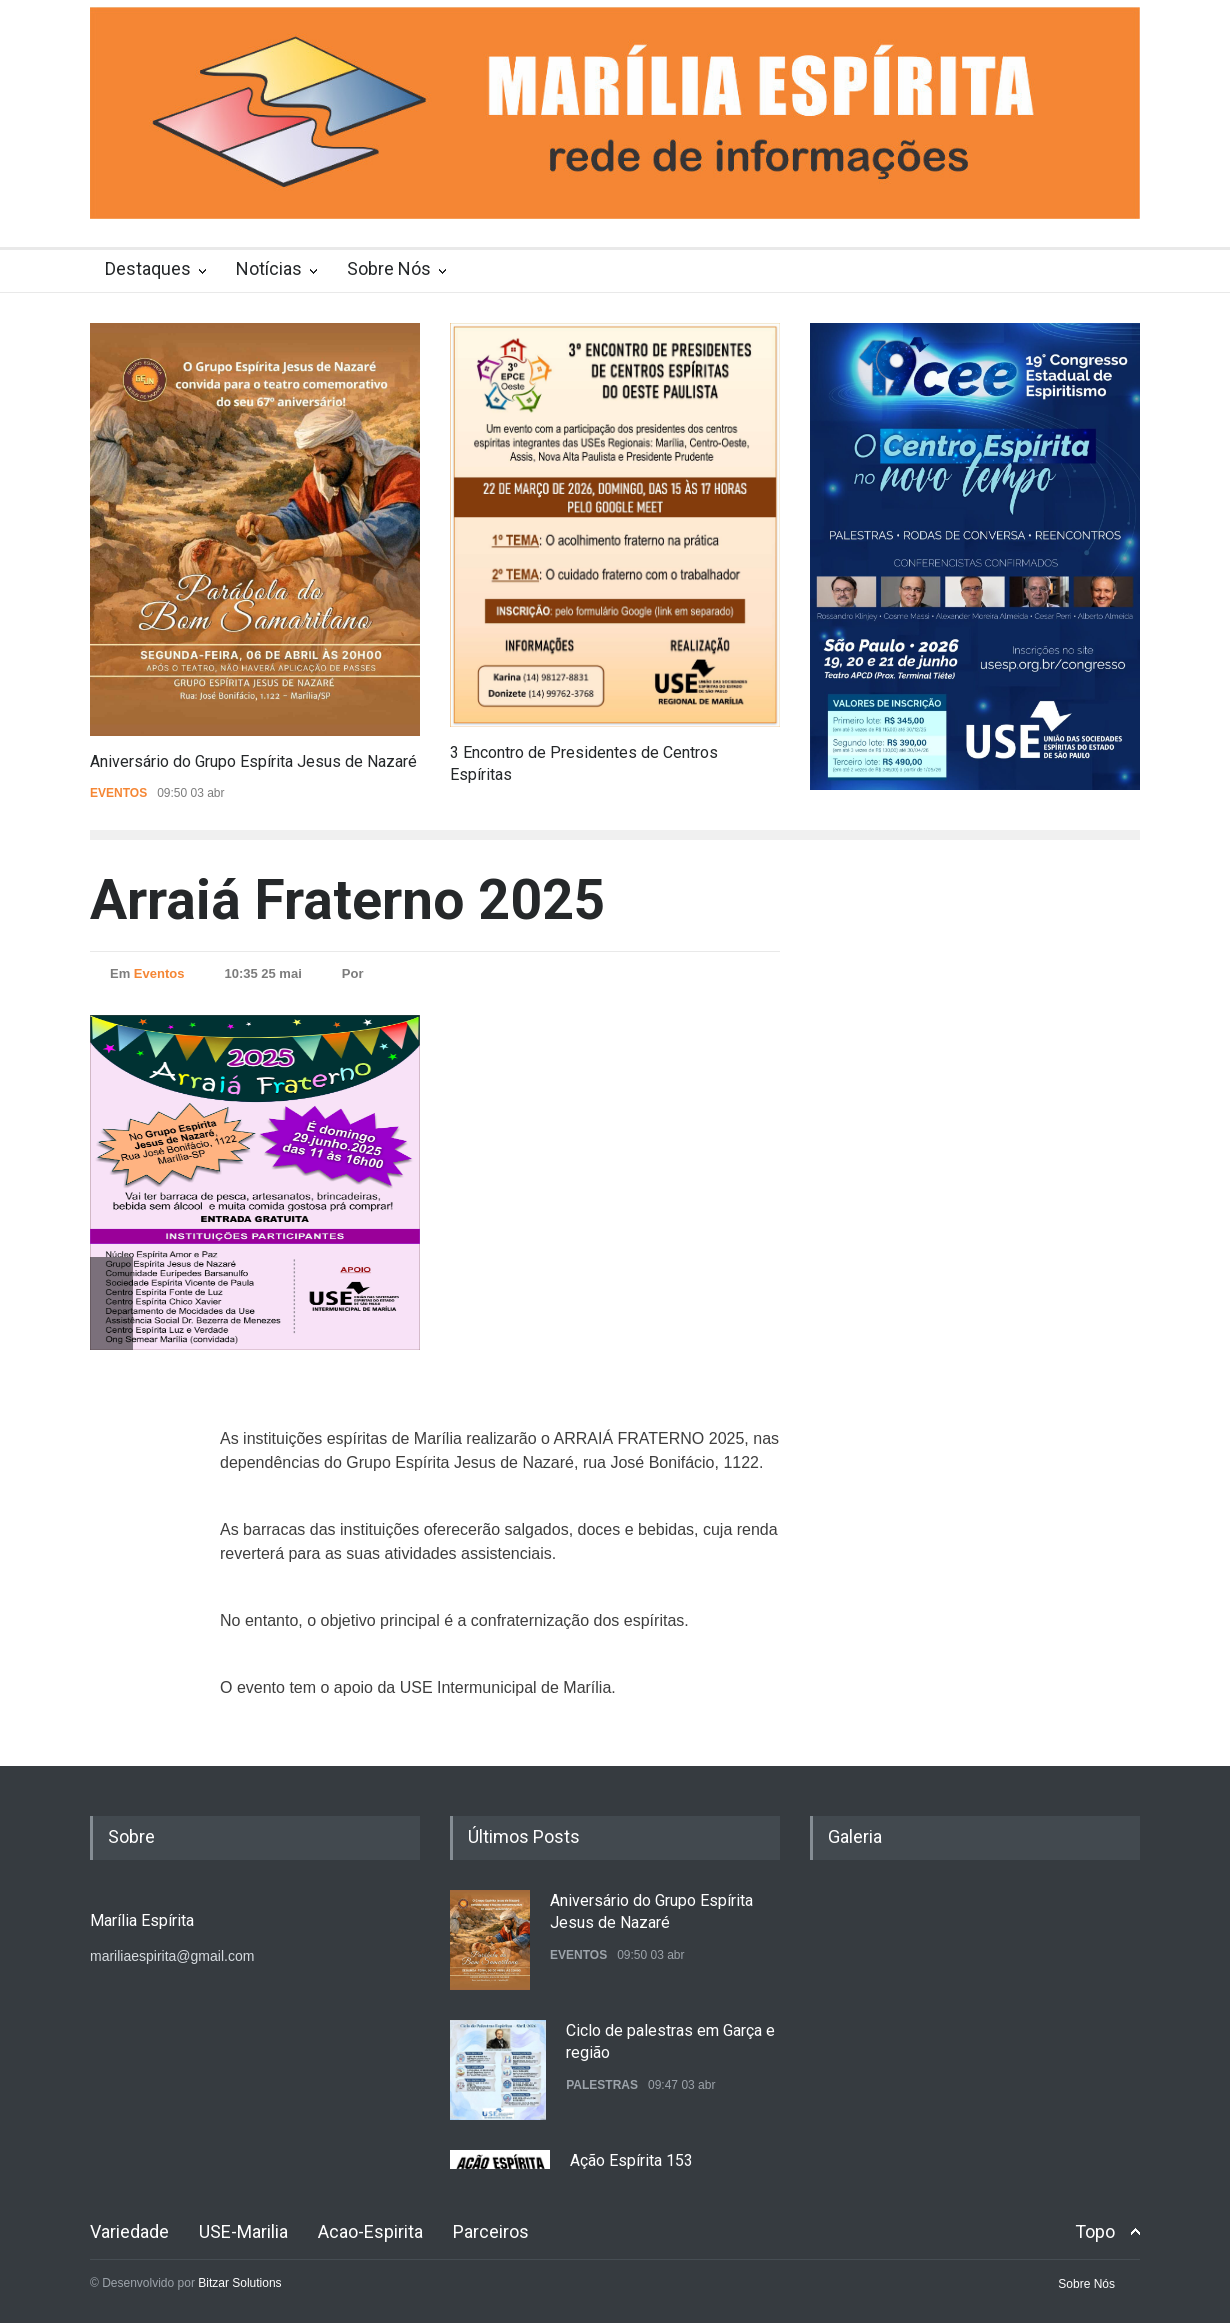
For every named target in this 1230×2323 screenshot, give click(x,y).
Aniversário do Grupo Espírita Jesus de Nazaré (253, 761)
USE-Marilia (243, 2231)
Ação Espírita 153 (631, 2160)
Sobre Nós (389, 268)
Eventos (118, 793)
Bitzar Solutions (239, 2283)
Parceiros (491, 2231)
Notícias (269, 268)
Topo (1095, 2231)
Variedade (129, 2231)
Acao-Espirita (370, 2231)
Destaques (148, 268)
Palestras (602, 2085)
